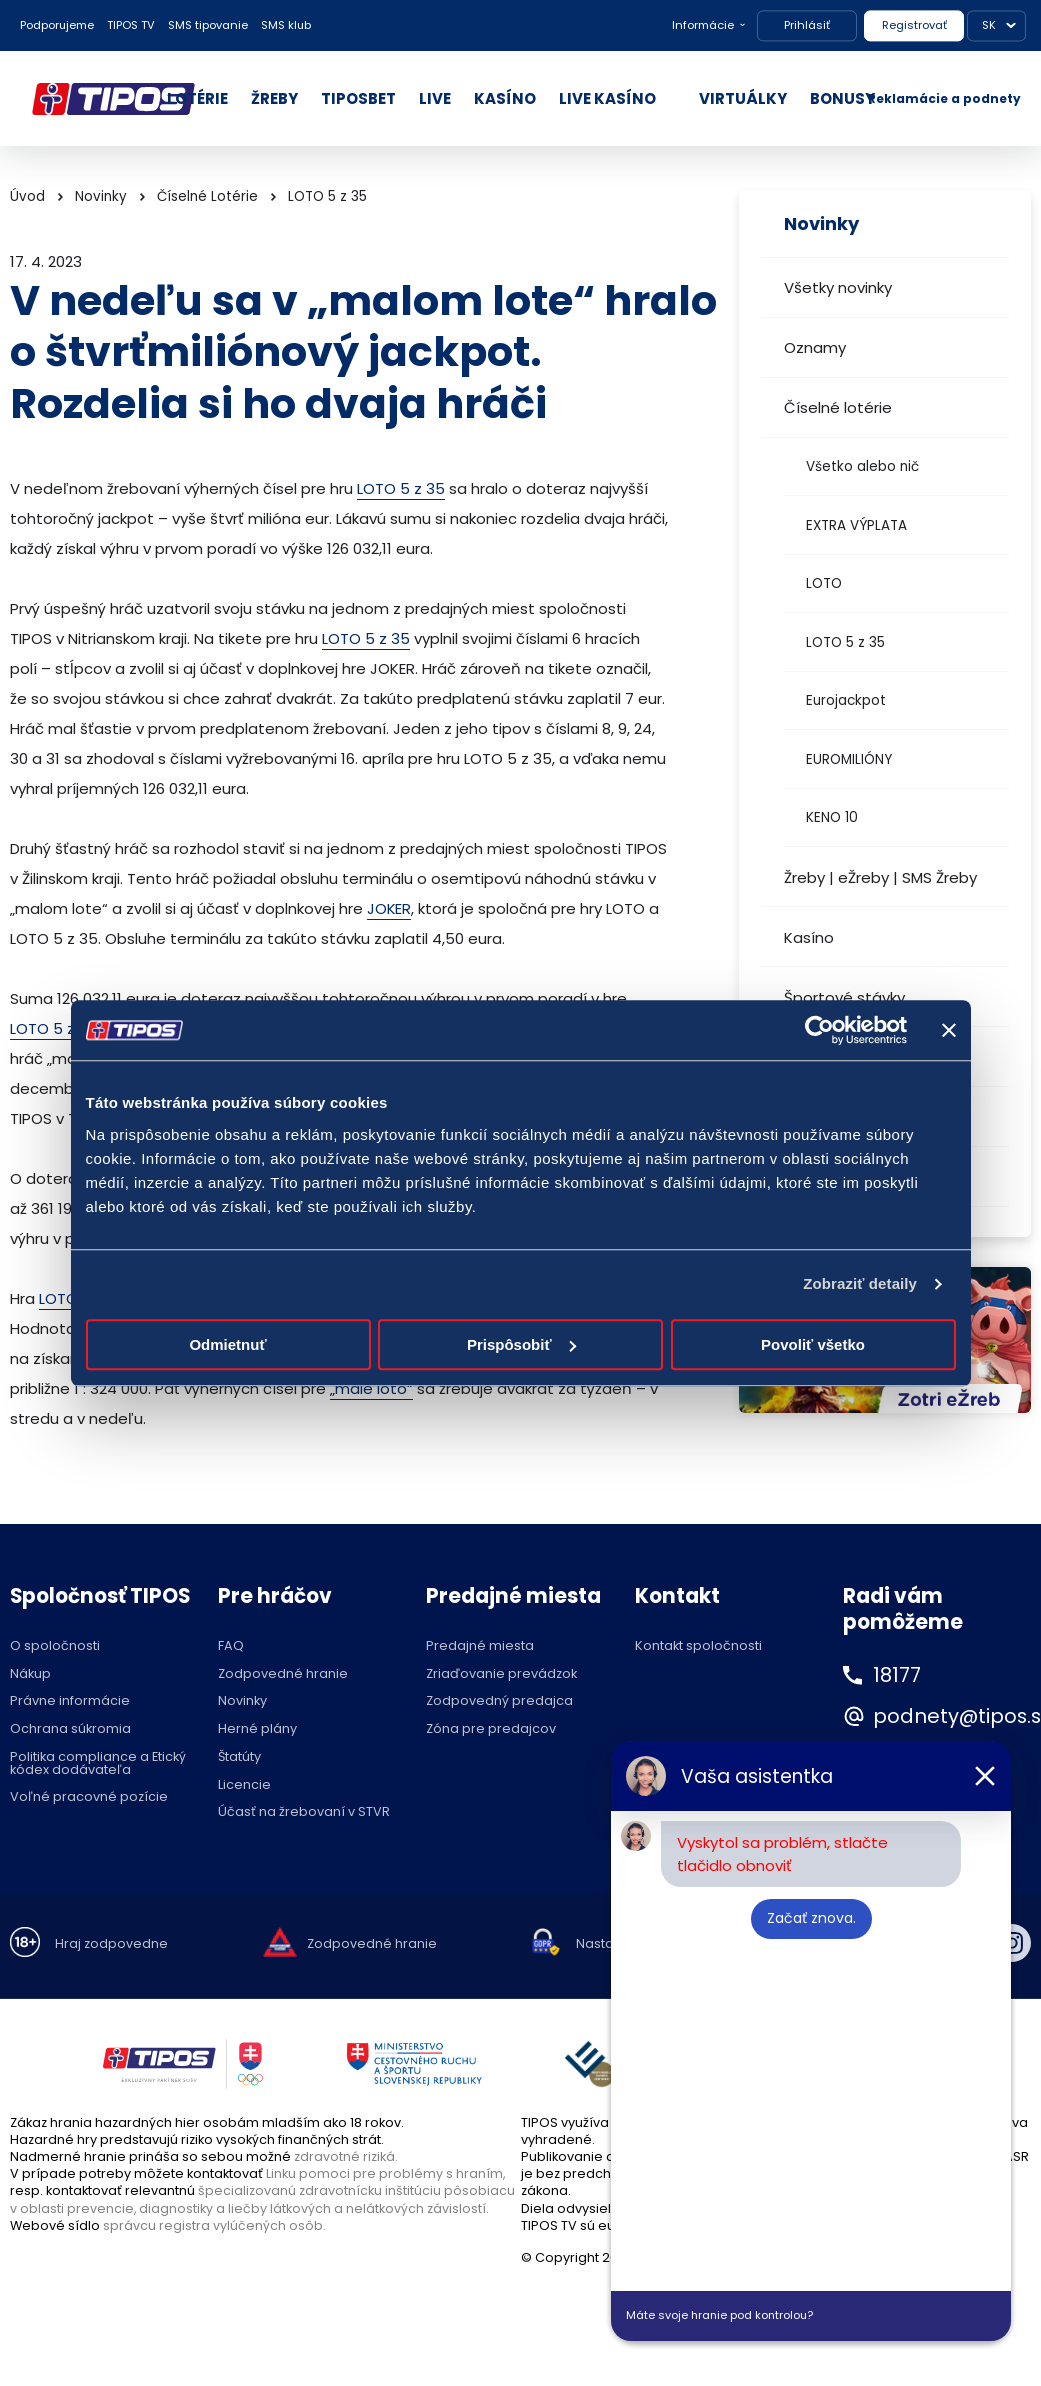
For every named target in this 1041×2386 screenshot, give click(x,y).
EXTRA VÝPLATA (856, 525)
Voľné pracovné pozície (89, 1797)
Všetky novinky (838, 287)
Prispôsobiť (521, 1344)
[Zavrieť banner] (949, 1030)
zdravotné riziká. (346, 2156)
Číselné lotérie (838, 407)
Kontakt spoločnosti (698, 1646)
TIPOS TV (131, 25)
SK (989, 25)
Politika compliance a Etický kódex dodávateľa (98, 1764)
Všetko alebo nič (862, 466)
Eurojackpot (846, 700)
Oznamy (815, 347)
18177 (898, 1675)
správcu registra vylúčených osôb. (214, 2225)
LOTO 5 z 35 (845, 642)
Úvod (27, 196)
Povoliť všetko (813, 1344)
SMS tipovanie (208, 25)
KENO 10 (832, 817)
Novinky (101, 196)
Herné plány (257, 1729)
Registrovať (914, 25)
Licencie (244, 1785)
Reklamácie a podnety (944, 98)
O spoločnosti (55, 1646)
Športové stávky (844, 997)
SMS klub (286, 25)
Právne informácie (70, 1701)
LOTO (824, 583)
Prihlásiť (807, 25)
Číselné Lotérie (207, 196)
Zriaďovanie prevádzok (501, 1674)
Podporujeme (57, 25)
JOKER (389, 908)
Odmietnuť (227, 1344)
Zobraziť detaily (860, 1283)
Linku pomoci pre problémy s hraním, (386, 2173)
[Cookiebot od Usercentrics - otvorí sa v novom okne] (819, 1030)
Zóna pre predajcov (491, 1729)
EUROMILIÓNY (849, 759)
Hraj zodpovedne (111, 1944)
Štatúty (239, 1757)
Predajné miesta (480, 1646)
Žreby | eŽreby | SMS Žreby (880, 877)
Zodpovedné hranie (283, 1674)
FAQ (231, 1646)
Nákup (30, 1674)
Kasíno (809, 937)
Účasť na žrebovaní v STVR (304, 1812)
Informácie (703, 25)
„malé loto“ (371, 1388)
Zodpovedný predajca (499, 1701)
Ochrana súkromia (70, 1729)
